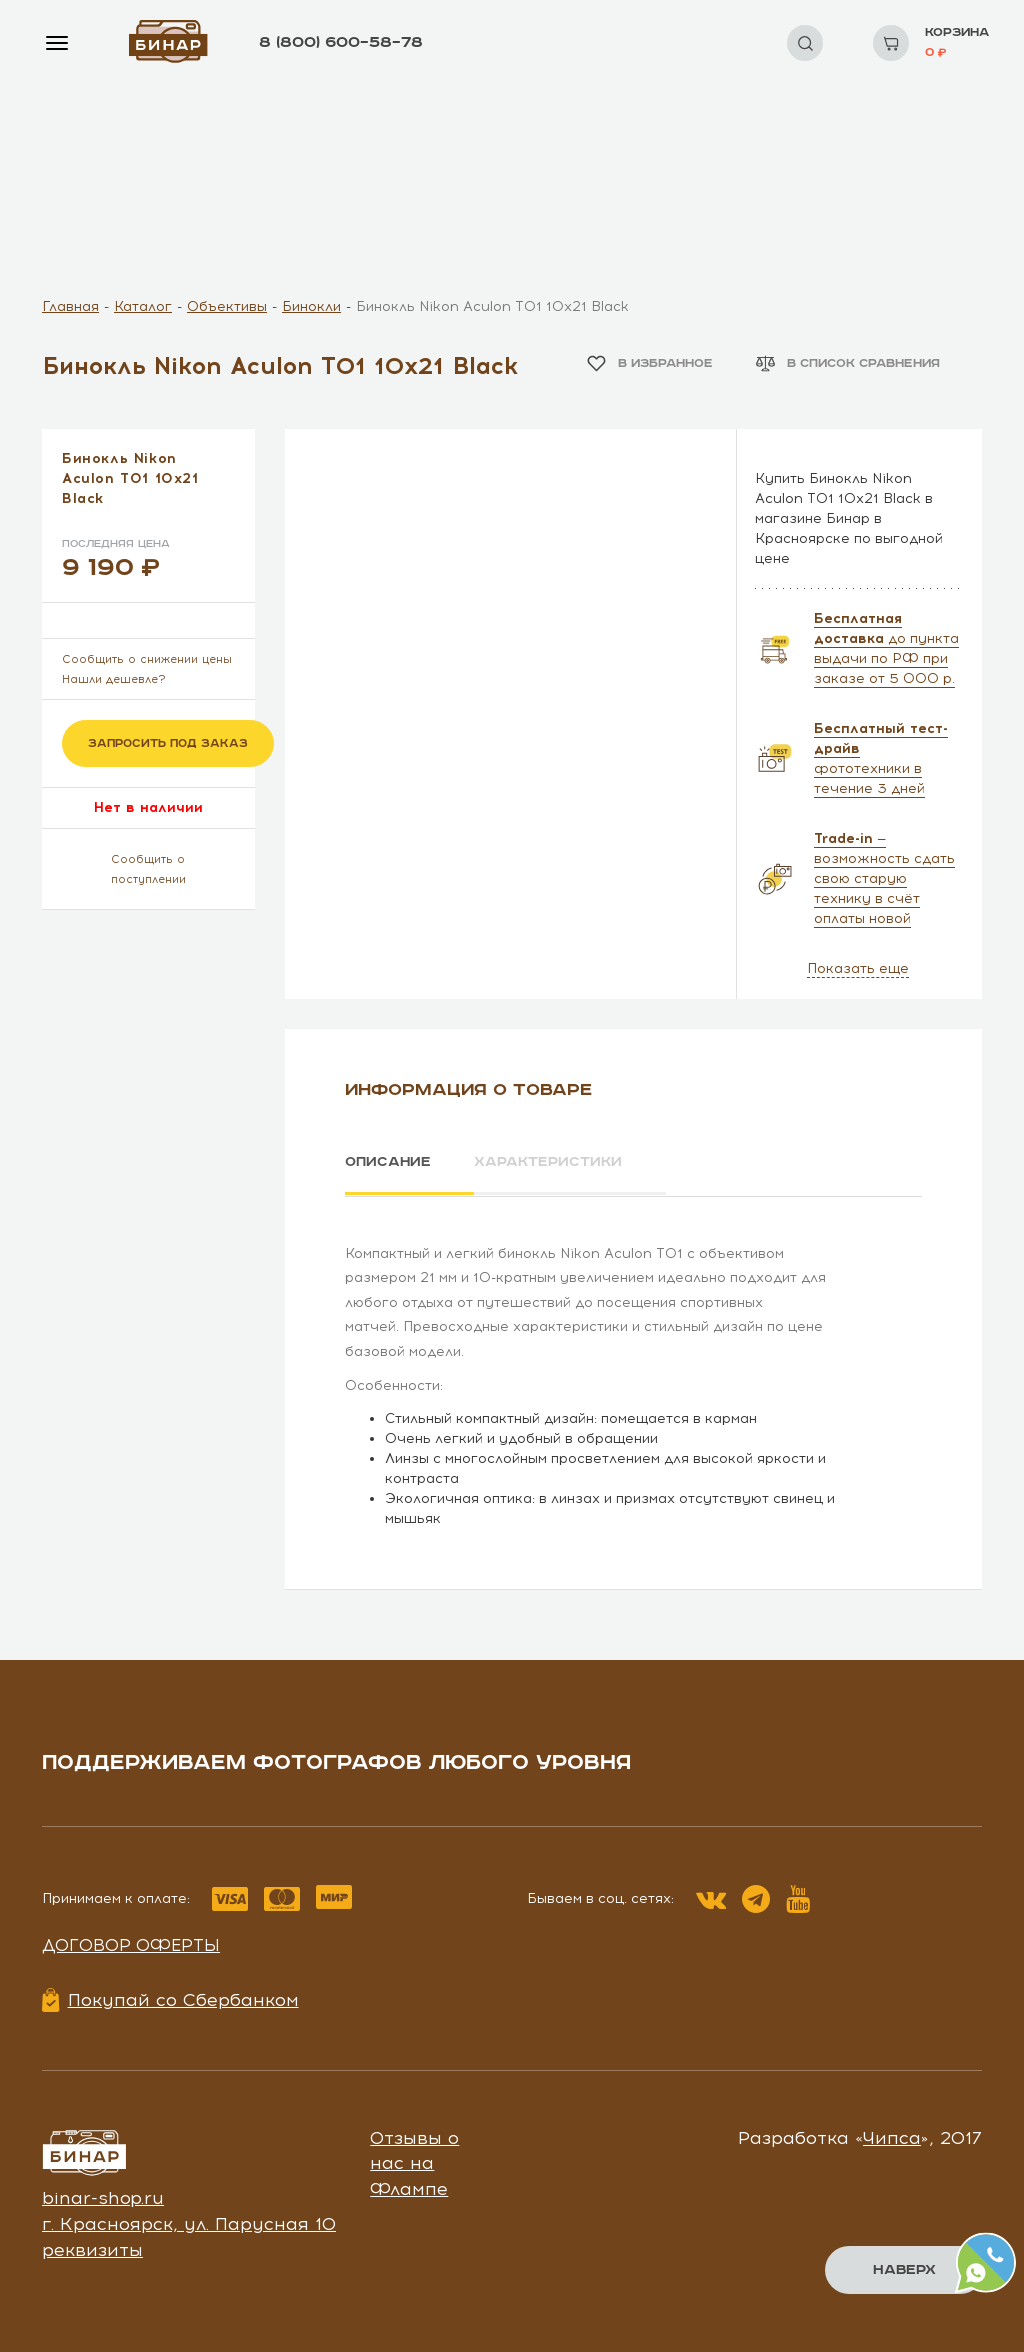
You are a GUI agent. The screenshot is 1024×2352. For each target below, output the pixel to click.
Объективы (227, 306)
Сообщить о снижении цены (147, 659)
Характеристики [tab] (553, 1162)
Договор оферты (131, 1944)
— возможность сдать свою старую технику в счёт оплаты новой (884, 878)
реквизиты (92, 2248)
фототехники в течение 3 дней (881, 758)
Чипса (892, 2136)
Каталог (143, 306)
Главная (70, 306)
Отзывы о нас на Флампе (414, 2161)
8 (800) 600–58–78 (341, 42)
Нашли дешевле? (114, 679)
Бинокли (311, 306)
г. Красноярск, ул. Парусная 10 (189, 2222)
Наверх (904, 2270)
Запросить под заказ (168, 743)
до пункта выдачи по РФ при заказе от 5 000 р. (886, 648)
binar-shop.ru (103, 2197)
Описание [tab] (388, 1162)
